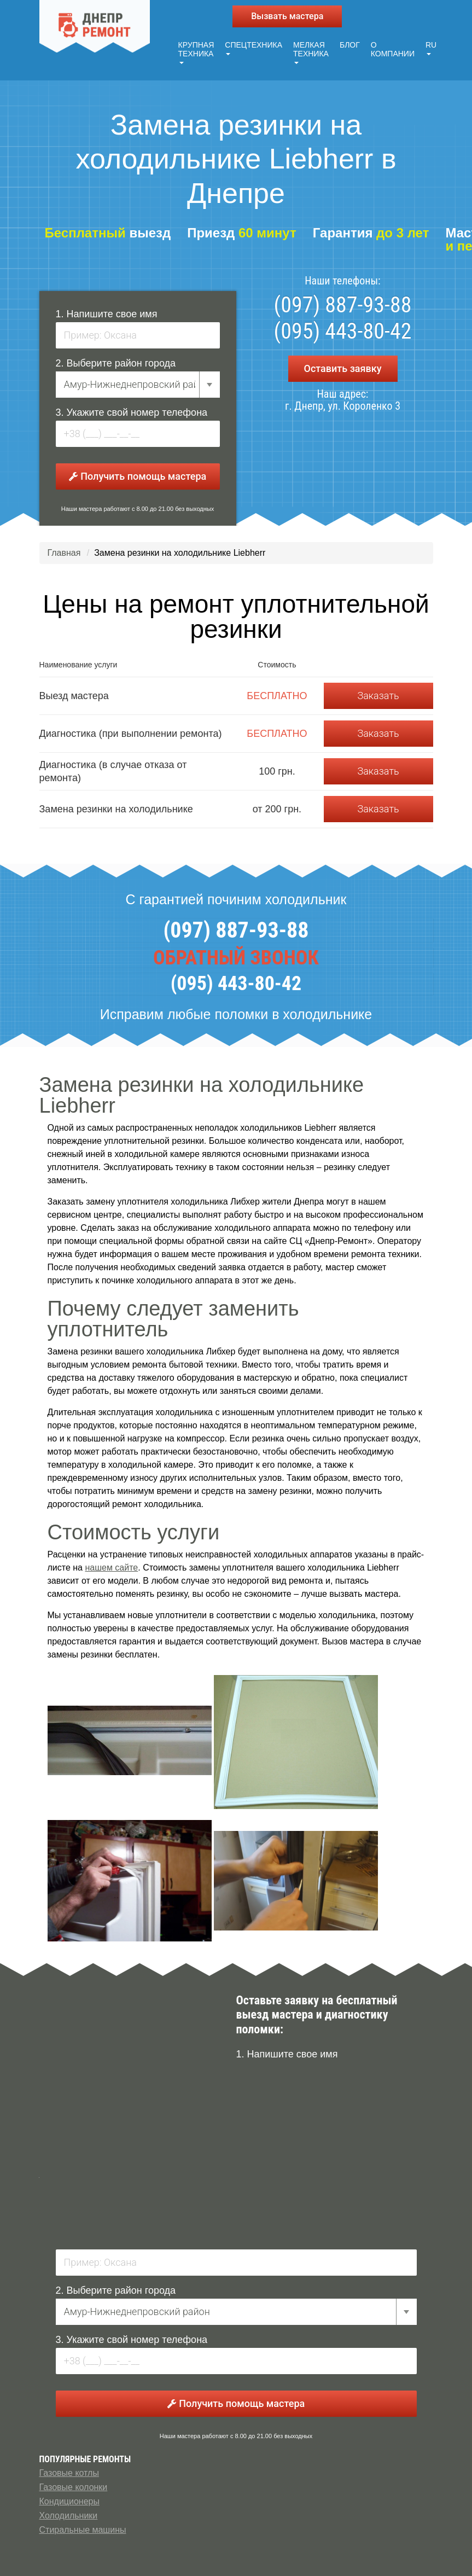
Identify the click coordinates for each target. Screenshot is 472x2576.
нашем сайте (111, 1565)
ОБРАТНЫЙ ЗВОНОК (236, 956)
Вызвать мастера (287, 16)
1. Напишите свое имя (107, 311)
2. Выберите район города (116, 361)
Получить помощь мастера (137, 474)
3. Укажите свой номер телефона (132, 410)
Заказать (378, 693)
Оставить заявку (342, 366)
